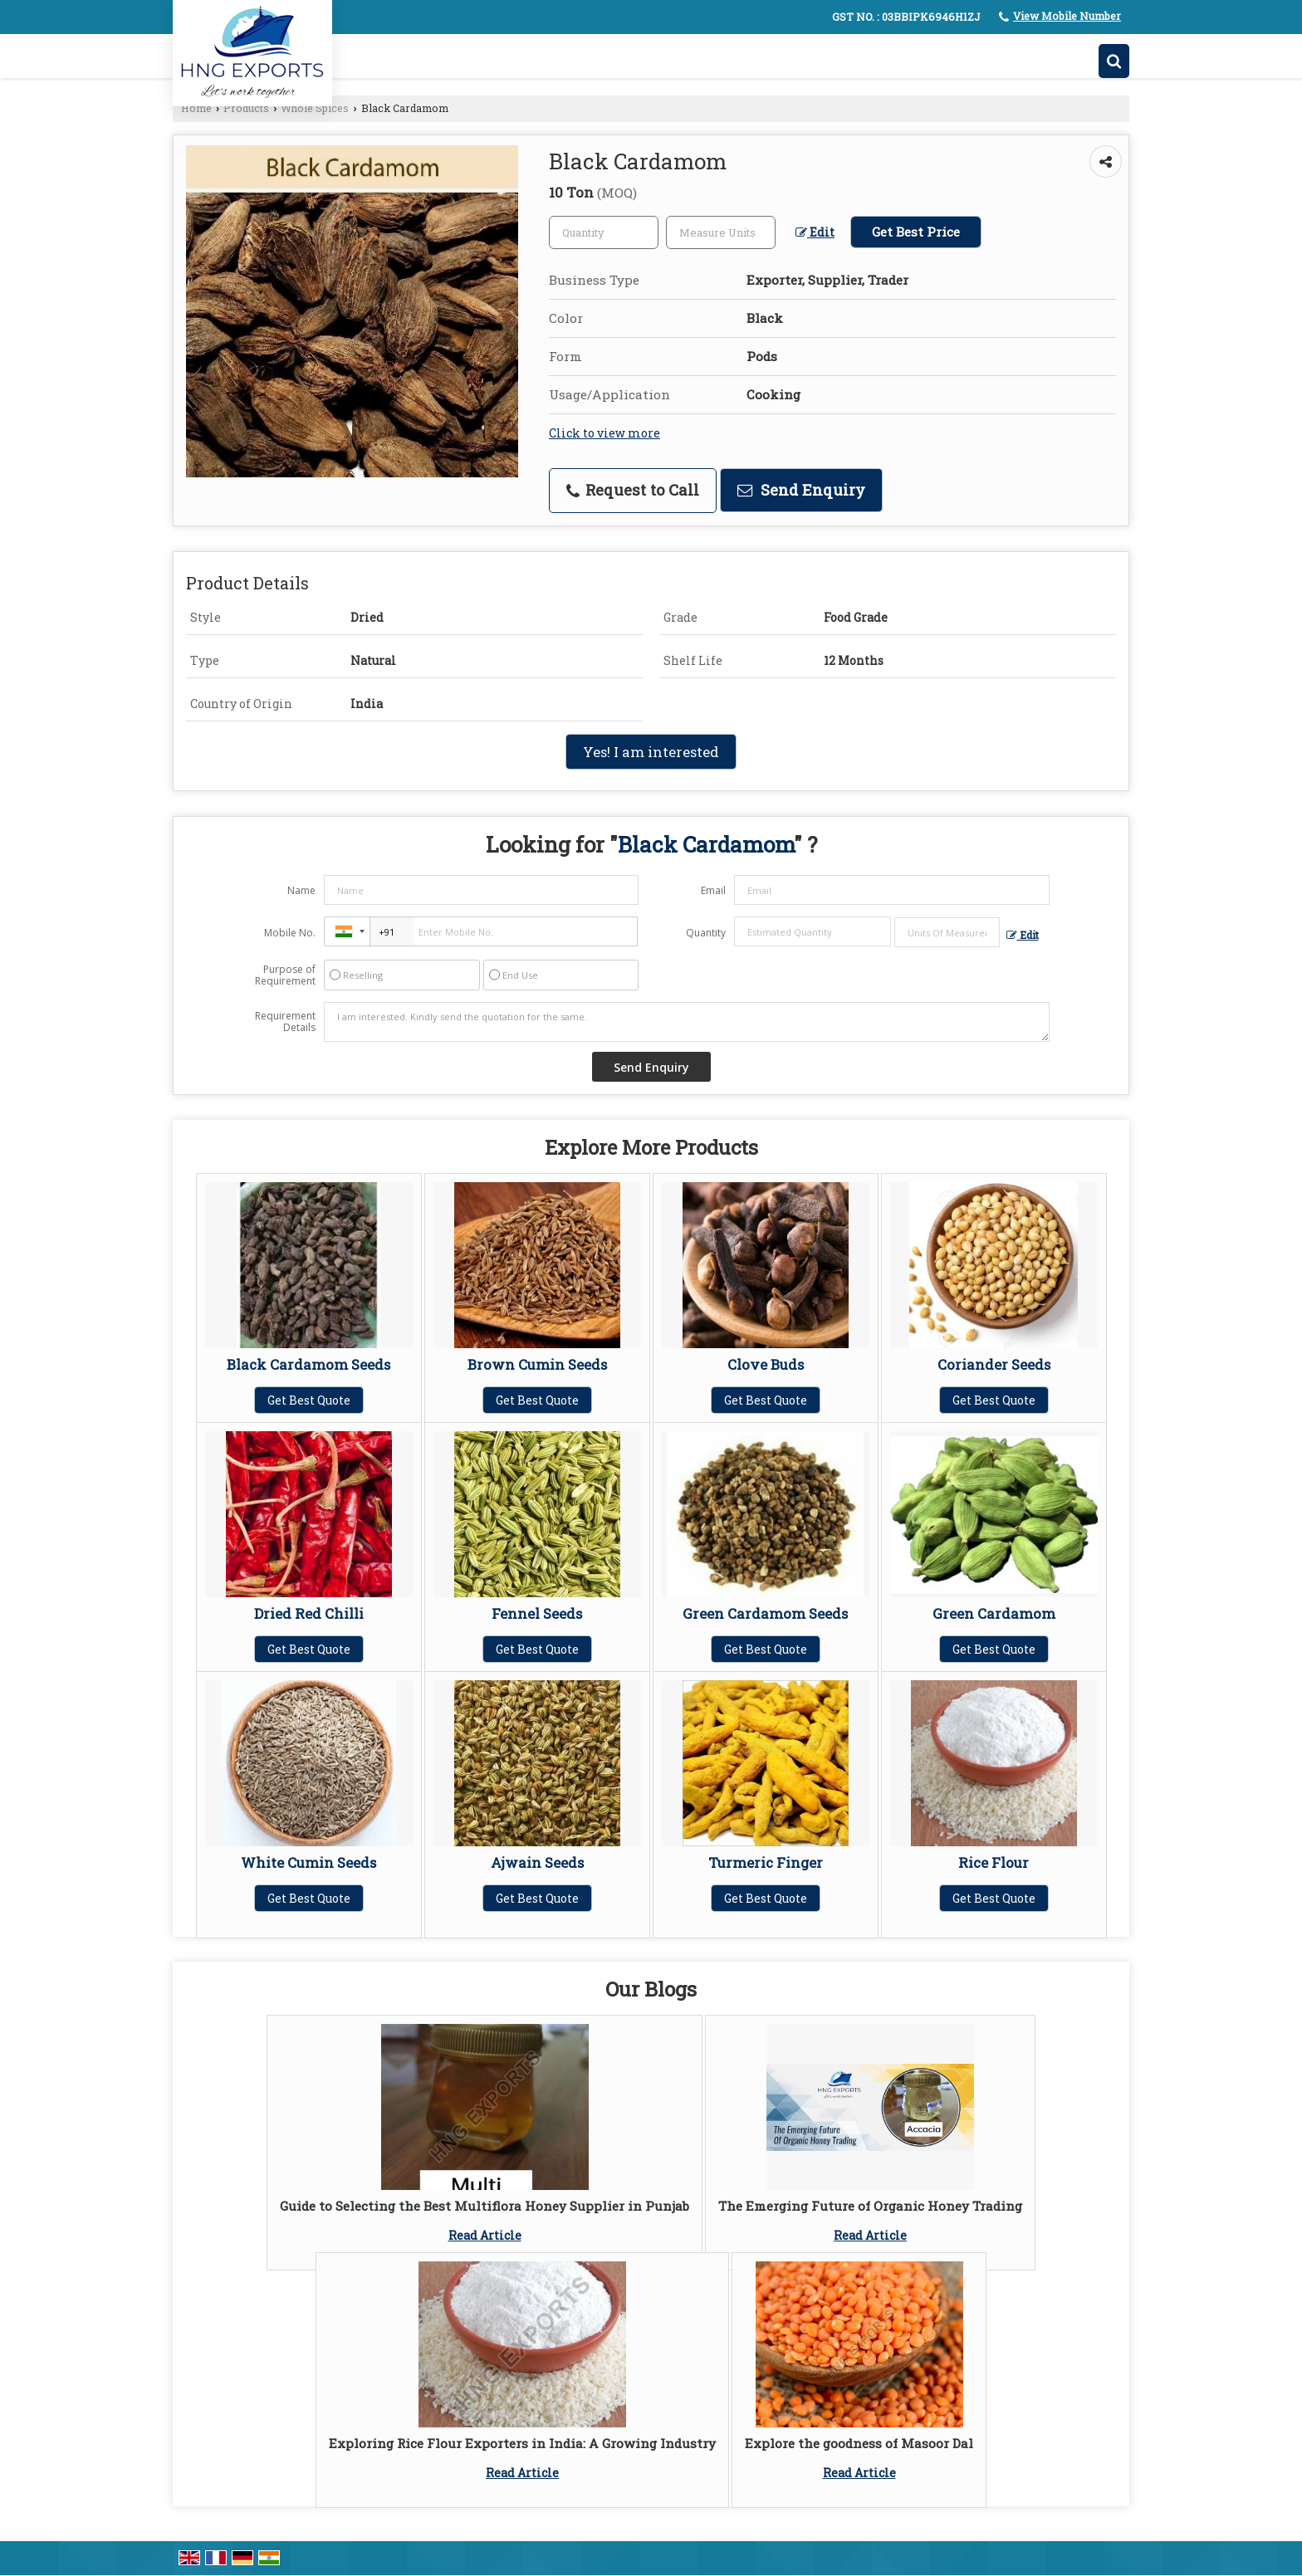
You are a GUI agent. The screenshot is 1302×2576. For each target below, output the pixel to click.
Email (713, 890)
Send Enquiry (801, 490)
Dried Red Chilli (309, 1613)
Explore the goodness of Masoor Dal (859, 2443)
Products (246, 108)
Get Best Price (916, 231)
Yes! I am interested (651, 751)
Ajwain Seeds (537, 1862)
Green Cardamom (993, 1613)
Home (196, 108)
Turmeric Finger (765, 1862)
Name (301, 890)
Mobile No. (290, 933)
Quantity (706, 933)
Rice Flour (993, 1862)
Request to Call (632, 490)
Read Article (484, 2235)
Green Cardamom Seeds (765, 1613)
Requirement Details (285, 1022)
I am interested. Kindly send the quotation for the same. (687, 1022)
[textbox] (721, 232)
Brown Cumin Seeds (537, 1364)
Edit (815, 232)
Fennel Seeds (537, 1613)
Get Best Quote (308, 1400)
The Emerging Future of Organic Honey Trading (870, 2205)
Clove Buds (765, 1364)
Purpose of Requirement (285, 975)
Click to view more (604, 433)
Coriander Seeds (993, 1364)
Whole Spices (315, 108)
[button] (1067, 15)
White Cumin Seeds (308, 1862)
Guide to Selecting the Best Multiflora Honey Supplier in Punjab (484, 2205)
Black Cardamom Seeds (308, 1364)
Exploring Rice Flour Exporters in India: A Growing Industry (522, 2443)
